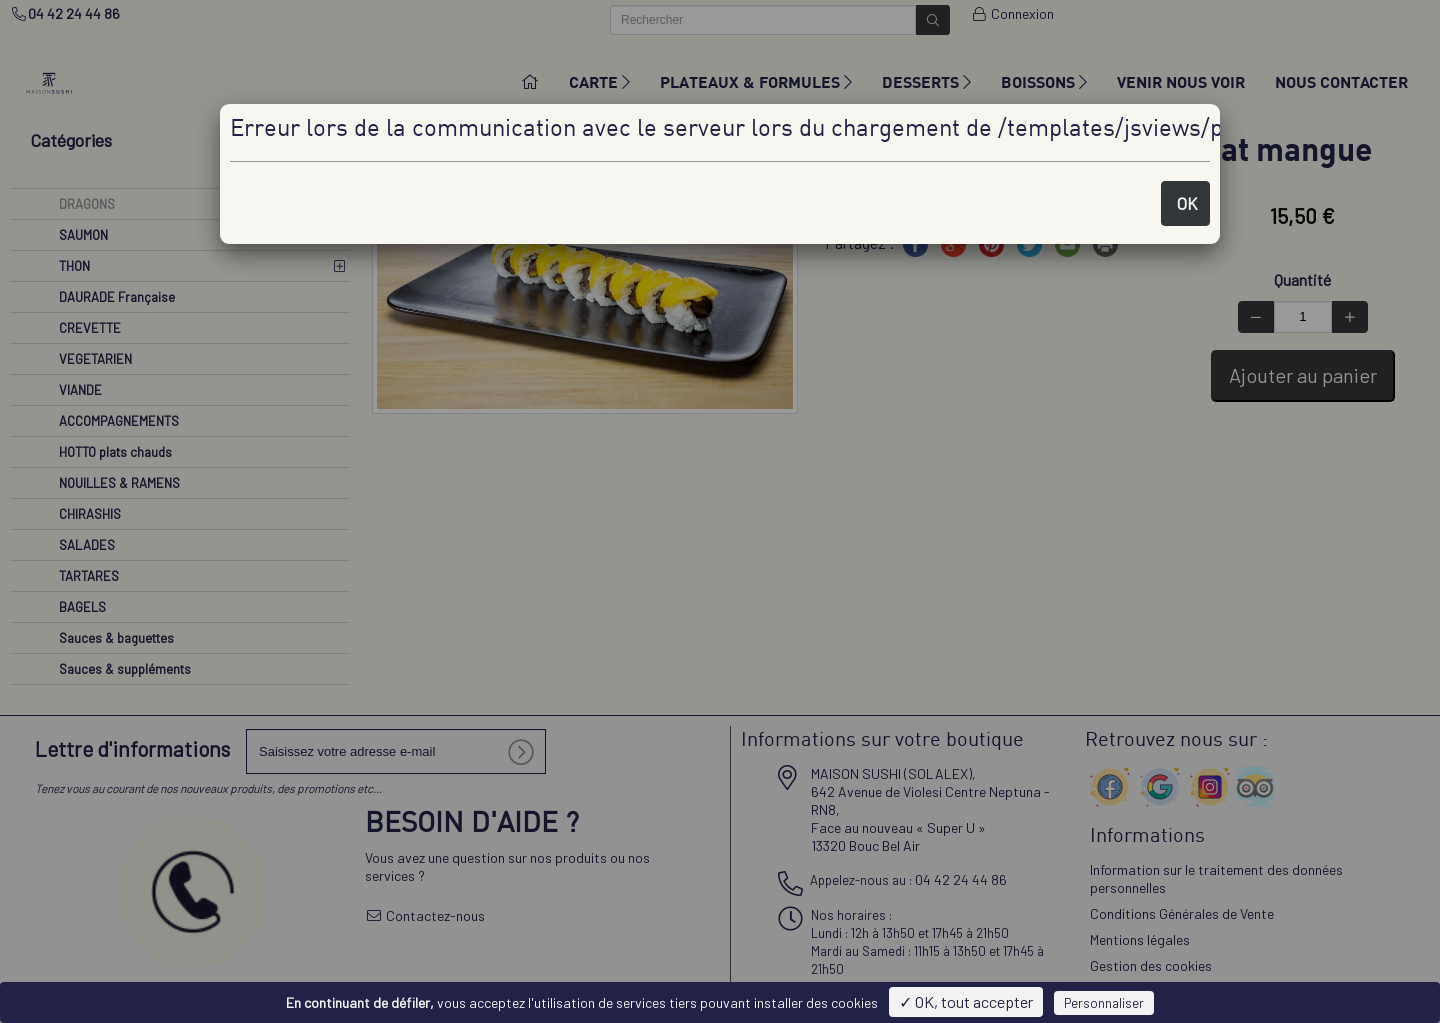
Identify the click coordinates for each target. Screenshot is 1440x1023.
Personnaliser (1104, 1003)
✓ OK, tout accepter (966, 1001)
